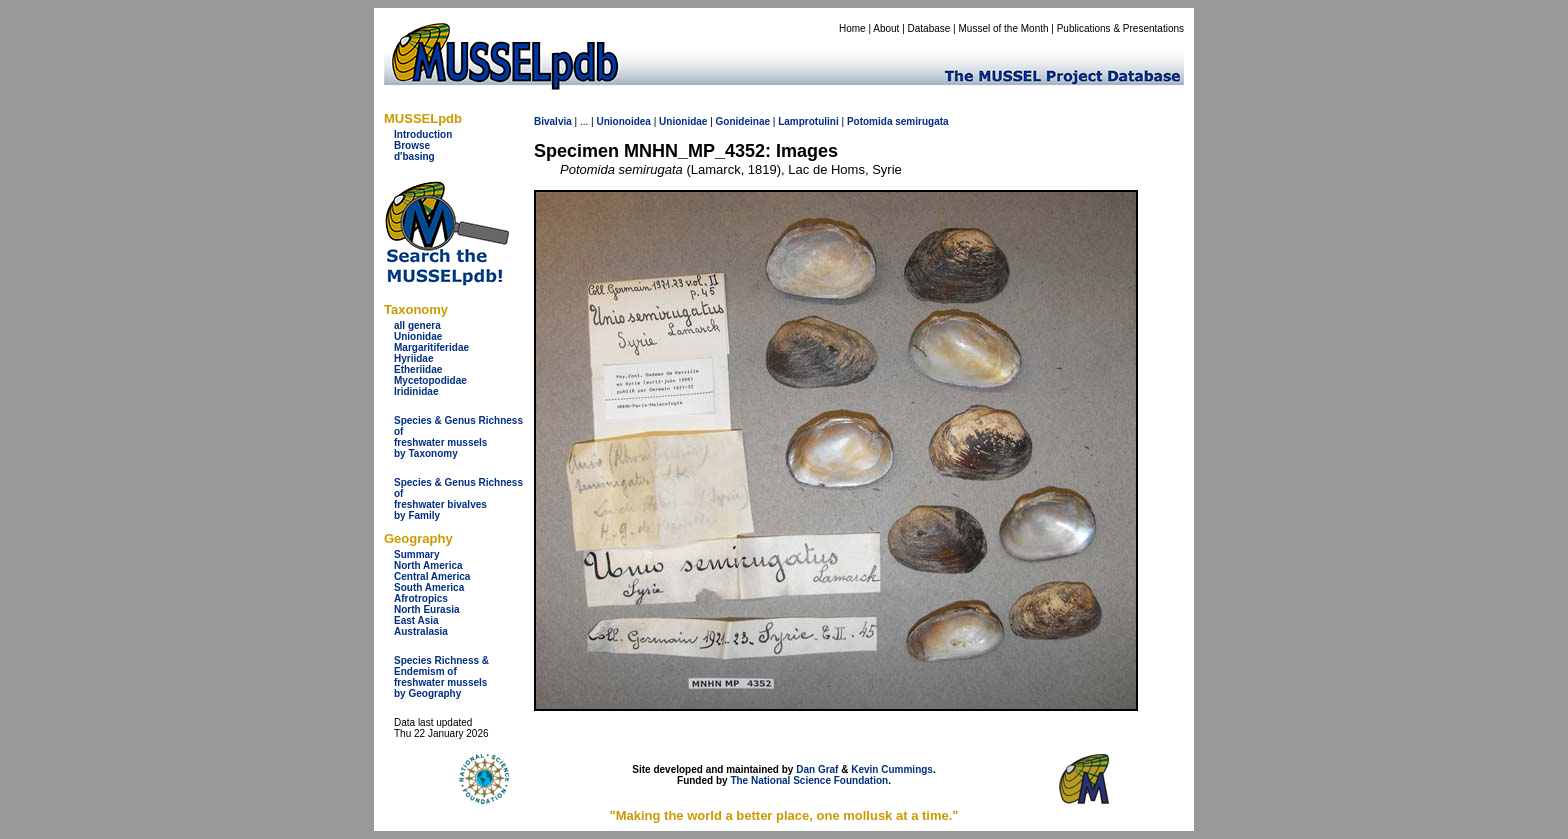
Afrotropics (421, 598)
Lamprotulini (808, 121)
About (886, 28)
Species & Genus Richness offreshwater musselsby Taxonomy (458, 437)
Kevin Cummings (892, 769)
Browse (412, 145)
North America (428, 565)
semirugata (921, 121)
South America (429, 587)
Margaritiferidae (431, 347)
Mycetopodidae (430, 380)
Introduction (423, 134)
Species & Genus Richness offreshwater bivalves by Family (458, 499)
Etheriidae (418, 369)
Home (852, 28)
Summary (417, 554)
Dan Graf (817, 769)
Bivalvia (553, 121)
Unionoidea (623, 121)
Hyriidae (413, 358)
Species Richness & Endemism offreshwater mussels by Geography (441, 677)
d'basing (414, 156)
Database (929, 28)
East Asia (416, 620)
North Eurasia (427, 609)
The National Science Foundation (809, 780)
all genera (417, 325)
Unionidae (418, 336)
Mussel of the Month (1004, 28)
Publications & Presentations (1120, 28)
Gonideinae (743, 121)
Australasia (421, 631)
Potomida (870, 121)
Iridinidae (416, 391)
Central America (432, 576)
